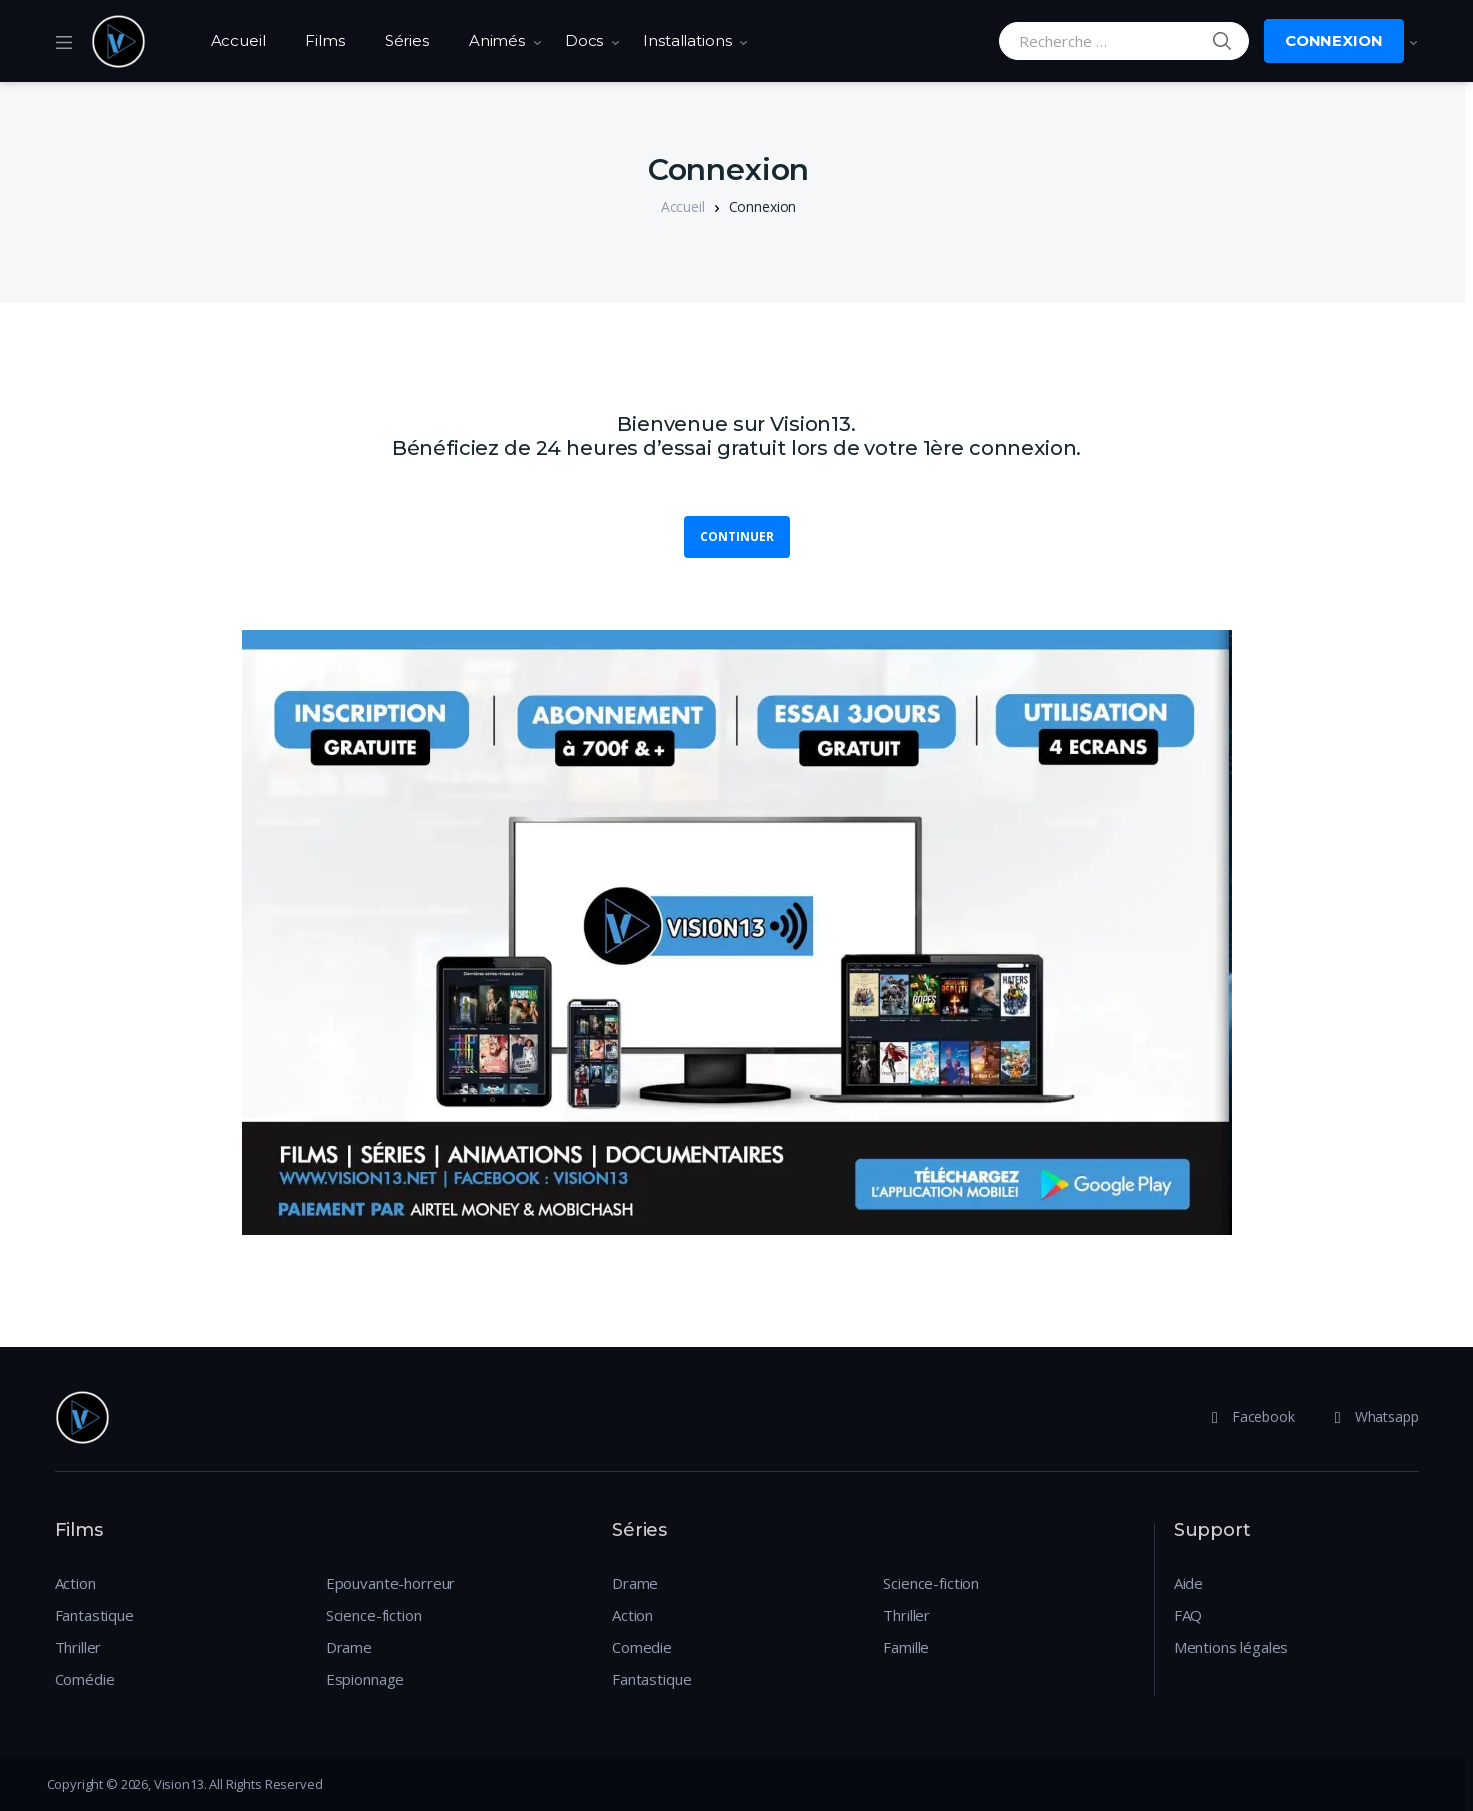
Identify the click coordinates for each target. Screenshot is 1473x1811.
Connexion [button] (1334, 40)
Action (75, 1583)
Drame (349, 1647)
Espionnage (365, 1679)
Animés (497, 40)
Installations (687, 40)
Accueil (238, 40)
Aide (1188, 1583)
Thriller (78, 1647)
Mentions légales (1231, 1647)
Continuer (737, 536)
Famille (906, 1647)
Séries (407, 40)
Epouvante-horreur (390, 1583)
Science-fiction (374, 1615)
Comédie (85, 1679)
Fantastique (94, 1615)
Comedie (642, 1647)
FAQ (1188, 1615)
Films (324, 40)
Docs (584, 40)
